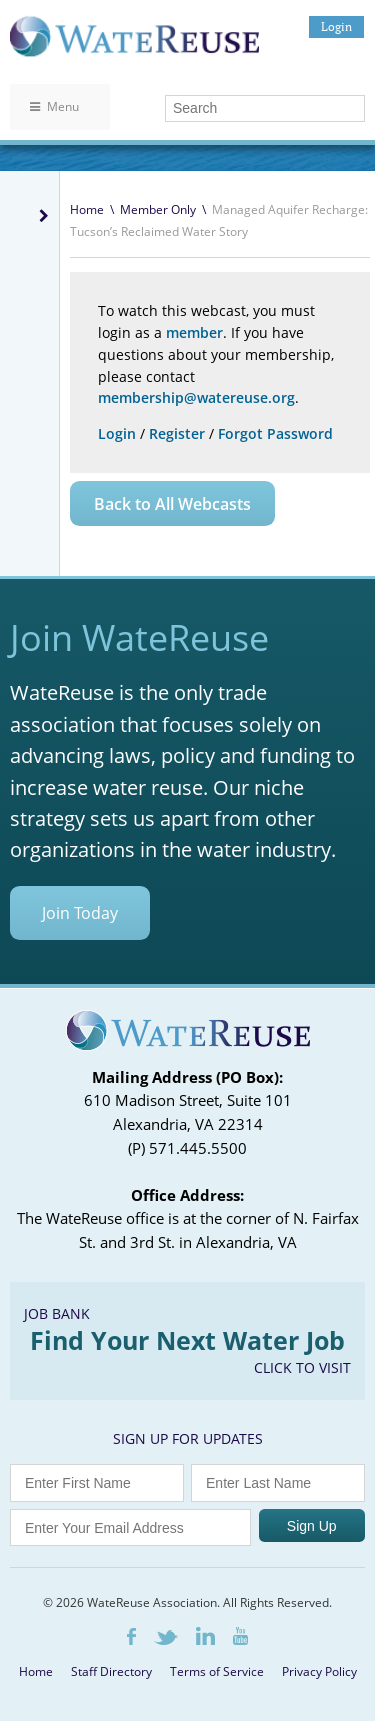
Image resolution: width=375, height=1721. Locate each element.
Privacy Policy (319, 1671)
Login (336, 26)
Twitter (166, 1637)
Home (87, 209)
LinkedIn (205, 1636)
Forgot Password (275, 433)
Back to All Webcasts (172, 504)
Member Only (158, 209)
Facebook (131, 1636)
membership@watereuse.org (196, 397)
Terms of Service (217, 1671)
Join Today (80, 913)
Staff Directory (111, 1671)
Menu (54, 106)
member (194, 332)
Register (177, 433)
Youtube (240, 1636)
